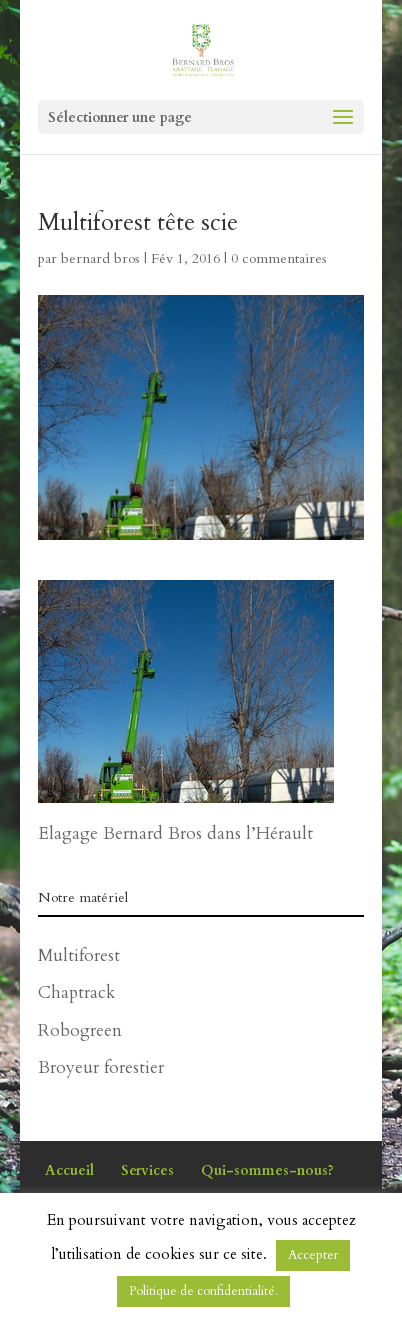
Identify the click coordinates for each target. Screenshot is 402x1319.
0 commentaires (279, 258)
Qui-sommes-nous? (267, 1170)
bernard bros (100, 258)
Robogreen (80, 1030)
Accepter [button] (313, 1255)
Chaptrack (76, 992)
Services (147, 1170)
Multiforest (79, 955)
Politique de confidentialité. (203, 1291)
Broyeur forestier (101, 1067)
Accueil (69, 1170)
